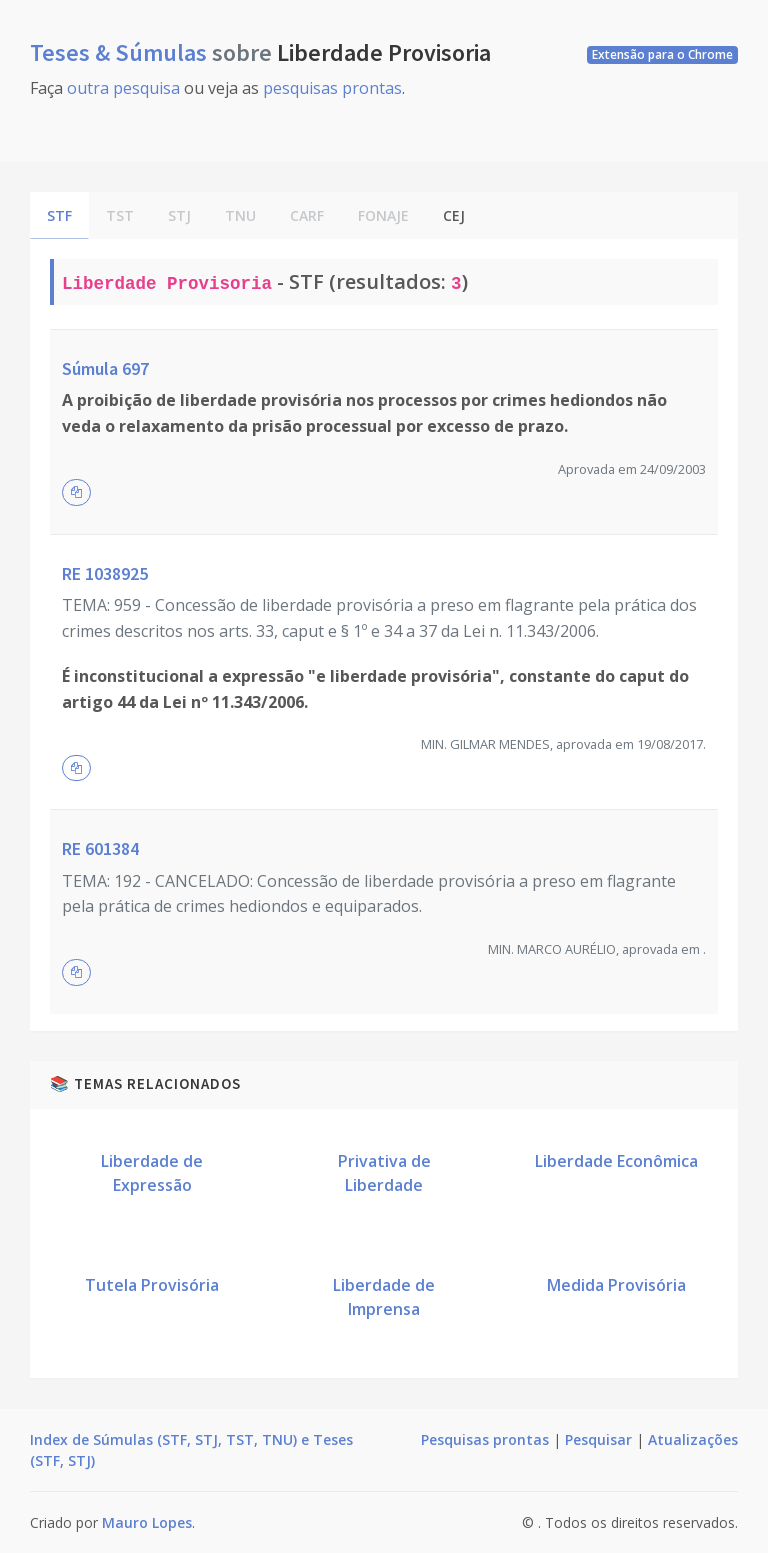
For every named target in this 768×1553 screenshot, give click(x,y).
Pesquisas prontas (485, 1439)
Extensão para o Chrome (662, 54)
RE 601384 (100, 848)
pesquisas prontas (332, 88)
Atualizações (693, 1439)
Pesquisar (598, 1439)
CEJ (454, 215)
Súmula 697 (105, 368)
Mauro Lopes (147, 1522)
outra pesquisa (123, 88)
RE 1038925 (105, 573)
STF (59, 215)
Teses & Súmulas (121, 52)
